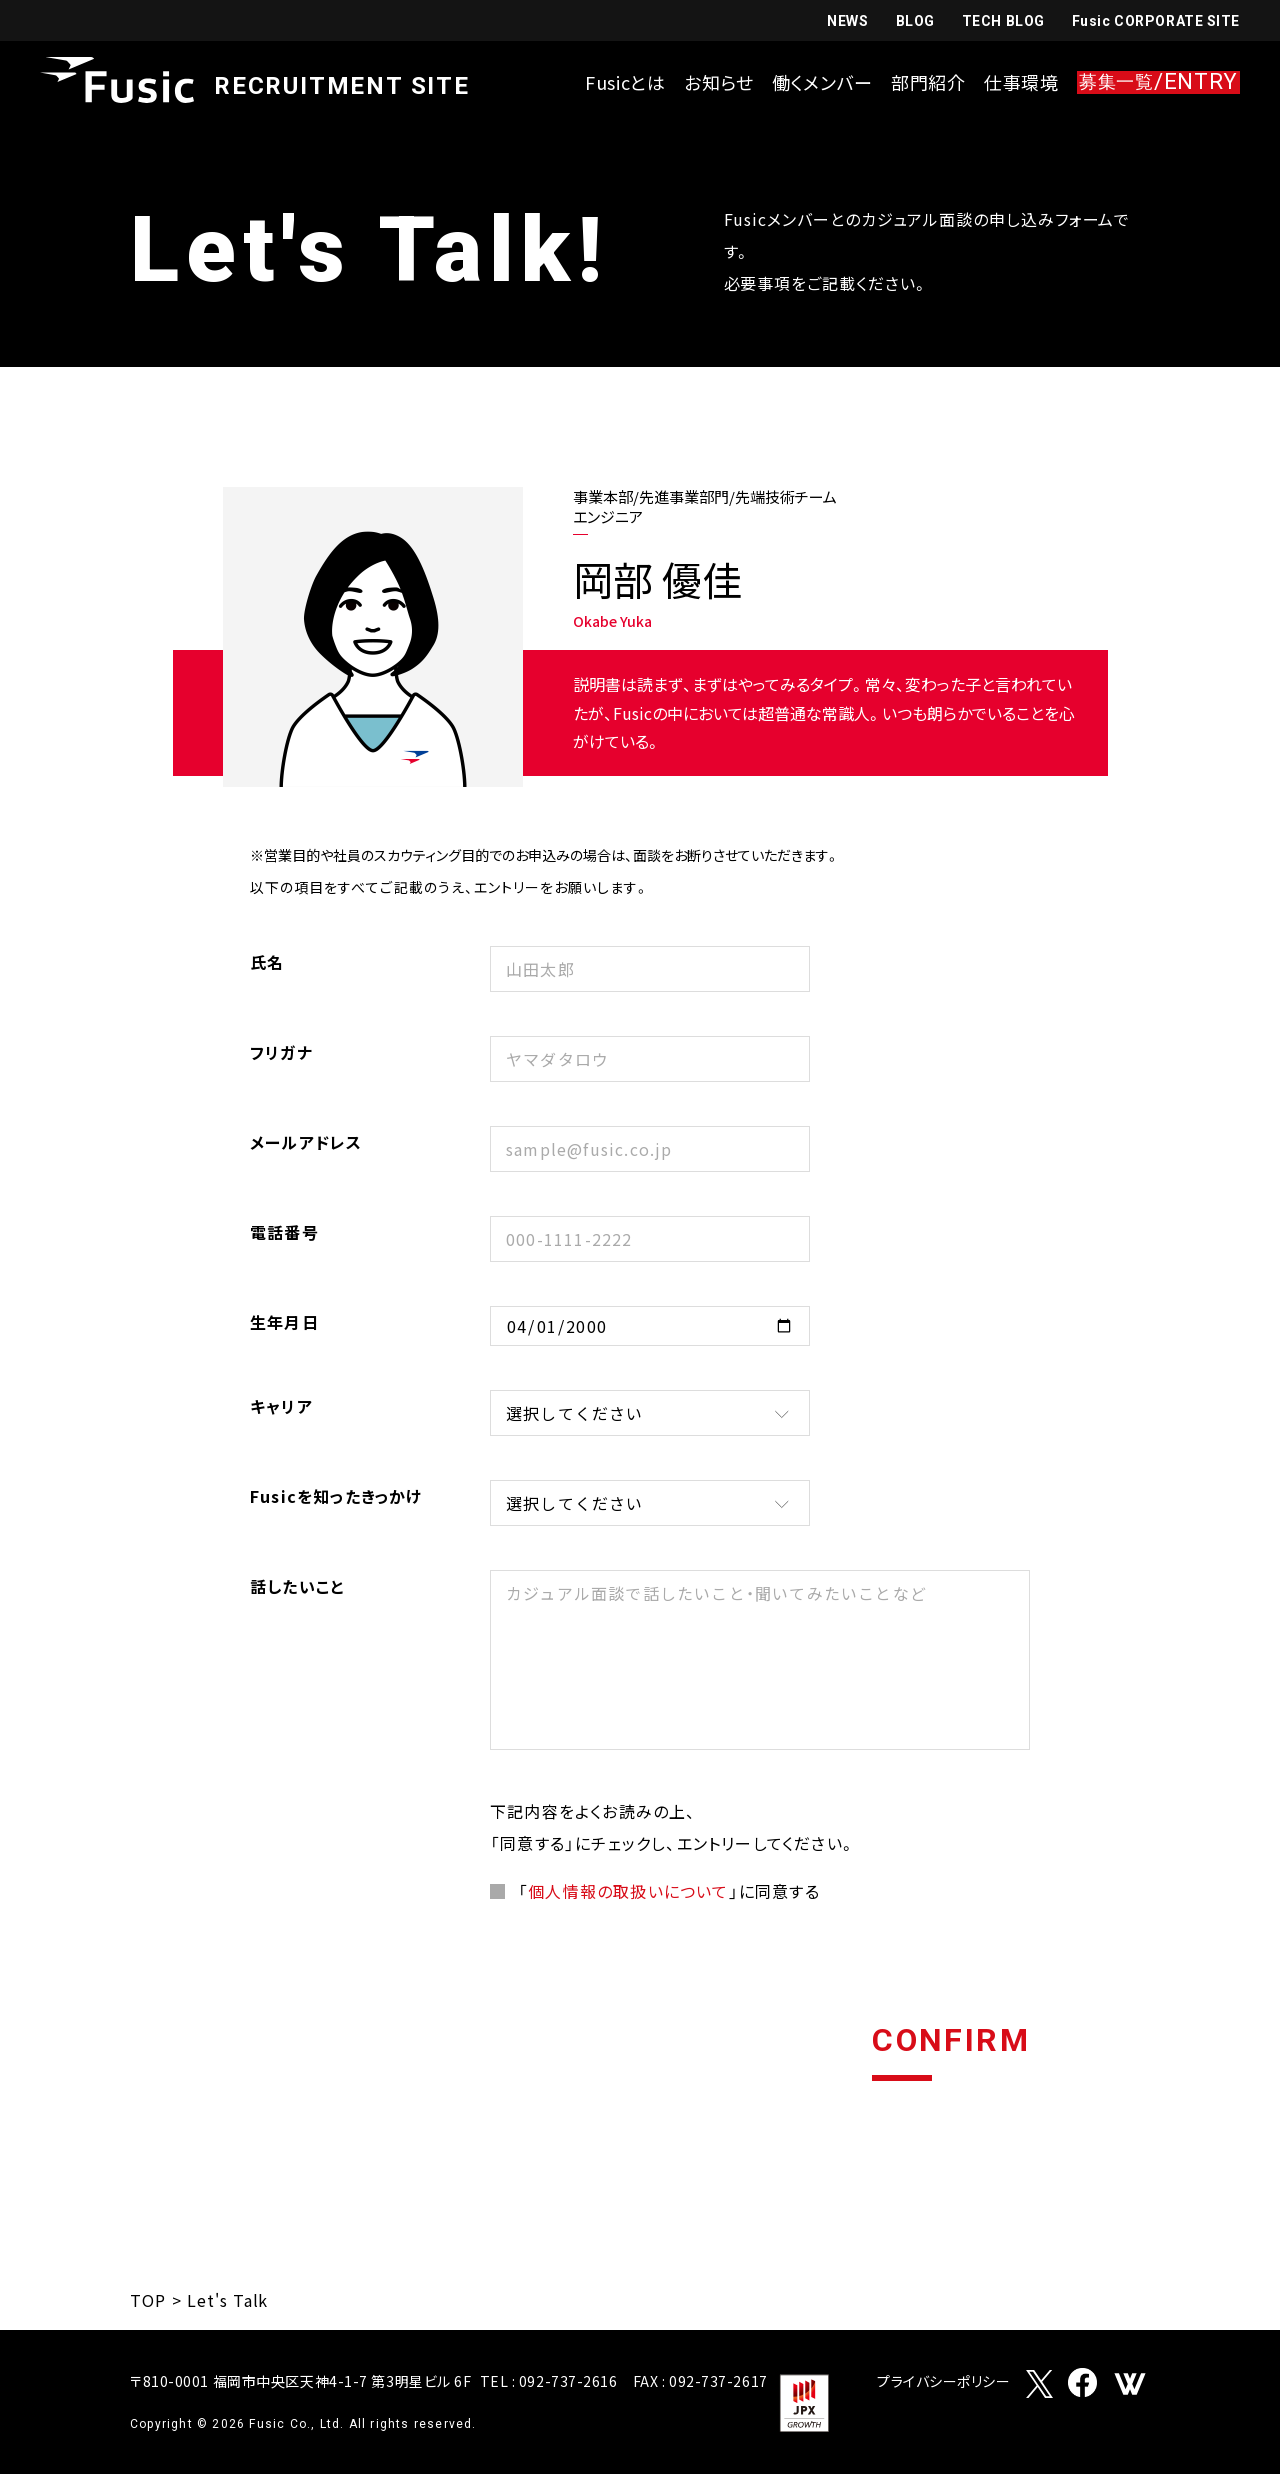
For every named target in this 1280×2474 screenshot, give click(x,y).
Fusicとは (625, 82)
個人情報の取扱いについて (628, 1891)
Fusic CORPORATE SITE (1156, 21)
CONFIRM (951, 2041)
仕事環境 (1021, 82)
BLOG (915, 21)
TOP (148, 2300)
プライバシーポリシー (944, 2382)
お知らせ (719, 82)
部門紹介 (928, 82)
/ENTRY (1158, 82)
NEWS (847, 21)
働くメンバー (822, 82)
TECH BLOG (1003, 21)
